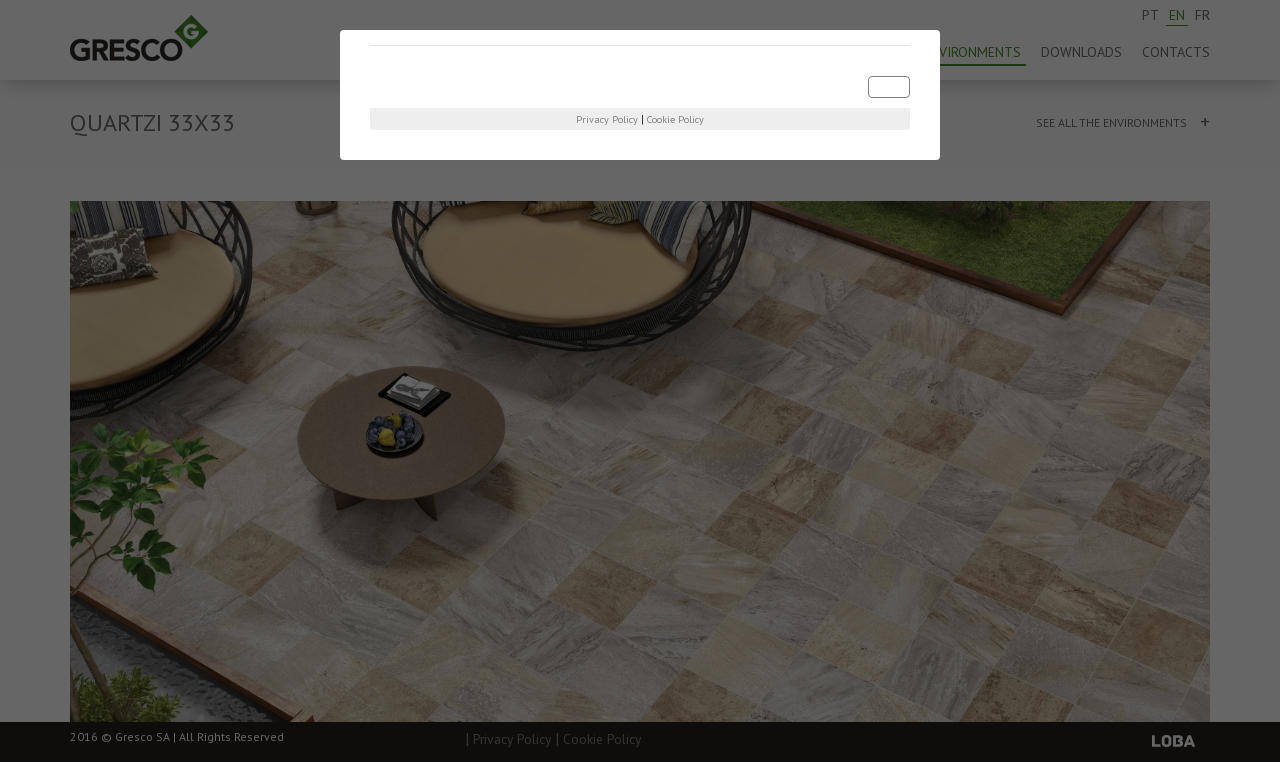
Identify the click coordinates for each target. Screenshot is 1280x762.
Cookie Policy (675, 119)
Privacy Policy (607, 119)
